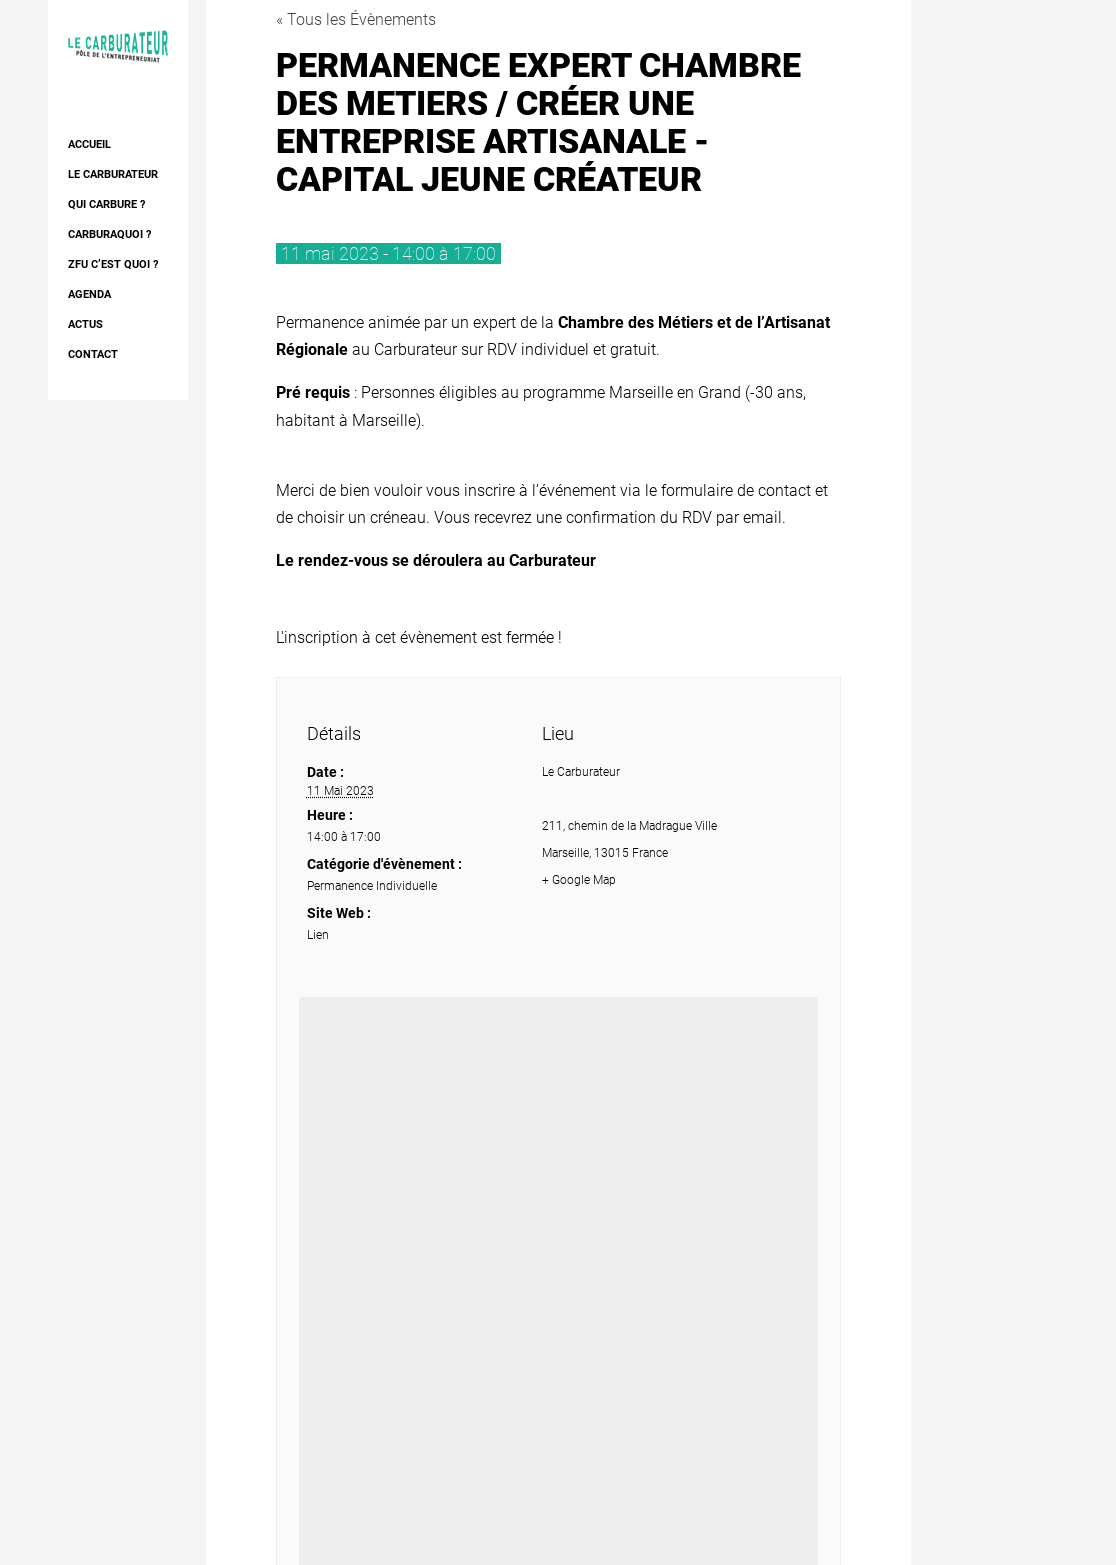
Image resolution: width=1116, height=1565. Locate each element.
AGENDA (89, 294)
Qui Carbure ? (106, 204)
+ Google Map (579, 880)
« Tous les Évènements (356, 19)
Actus (85, 324)
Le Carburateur (113, 174)
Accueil (89, 144)
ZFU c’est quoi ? (113, 264)
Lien (318, 935)
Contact (93, 354)
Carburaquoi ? (109, 234)
